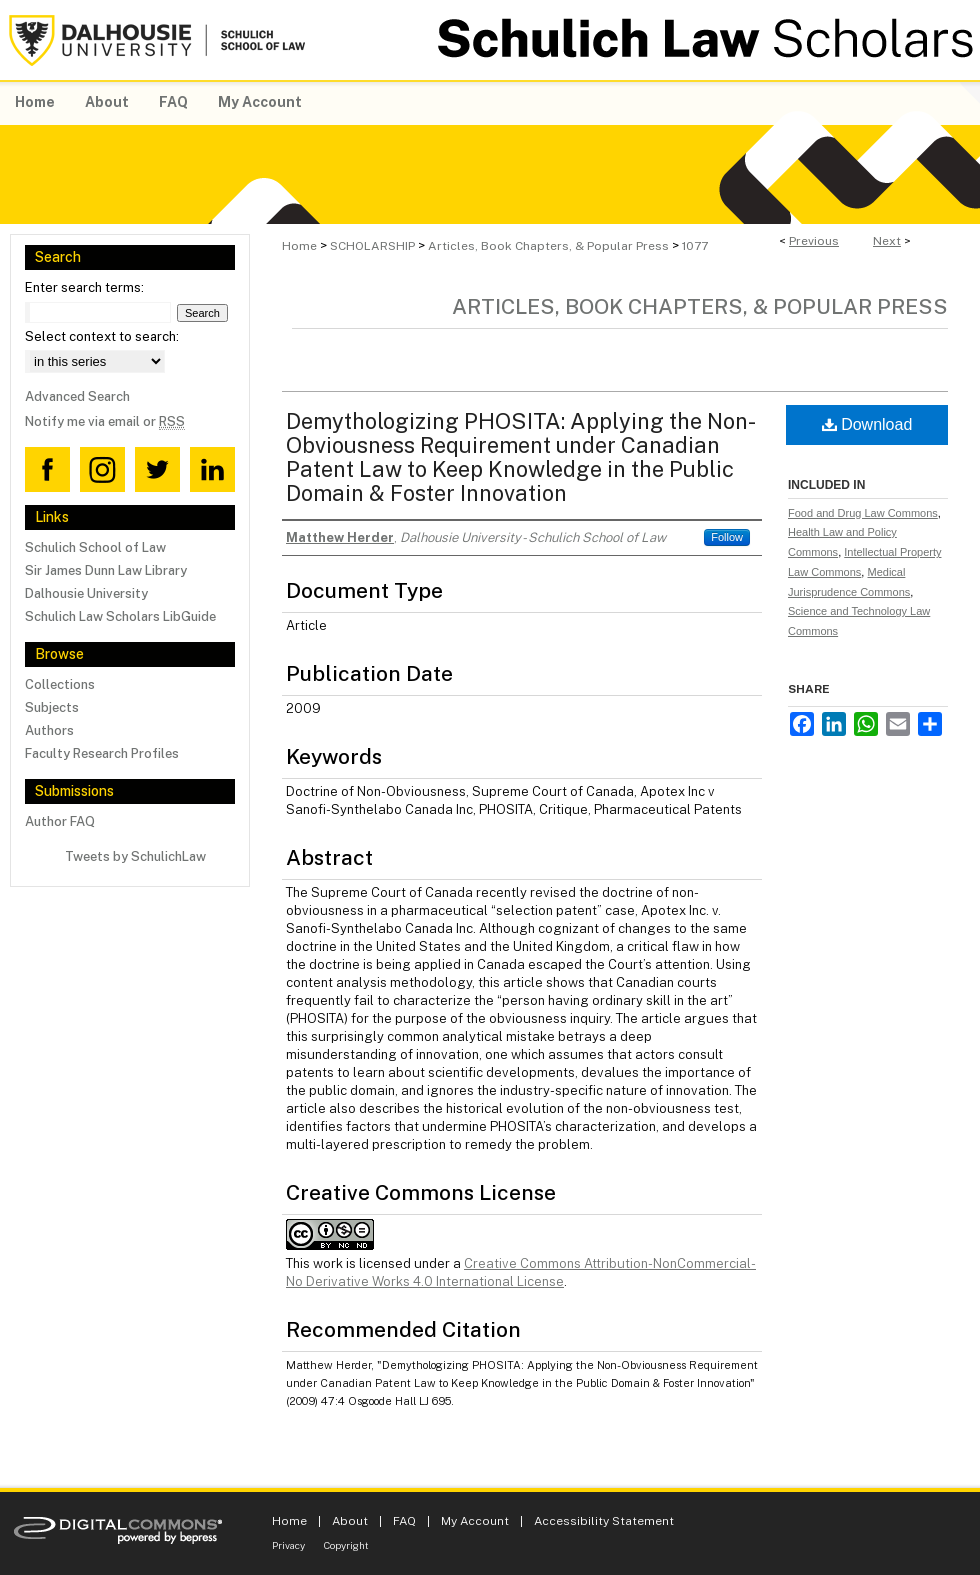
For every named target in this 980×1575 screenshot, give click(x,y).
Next (887, 241)
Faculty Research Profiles (102, 753)
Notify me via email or (105, 421)
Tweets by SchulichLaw (135, 856)
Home (299, 246)
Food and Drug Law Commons (863, 513)
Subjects (52, 707)
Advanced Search (77, 396)
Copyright (346, 1545)
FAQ (404, 1521)
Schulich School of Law (95, 547)
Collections (60, 684)
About (350, 1521)
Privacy (288, 1545)
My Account (475, 1521)
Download (867, 424)
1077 (695, 246)
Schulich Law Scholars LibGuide (120, 616)
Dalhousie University (86, 593)
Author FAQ (60, 821)
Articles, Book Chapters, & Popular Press (548, 246)
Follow (727, 537)
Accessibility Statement (604, 1521)
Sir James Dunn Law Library (106, 570)
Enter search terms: (84, 287)
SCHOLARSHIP (372, 246)
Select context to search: (102, 336)
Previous (814, 241)
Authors (49, 730)
